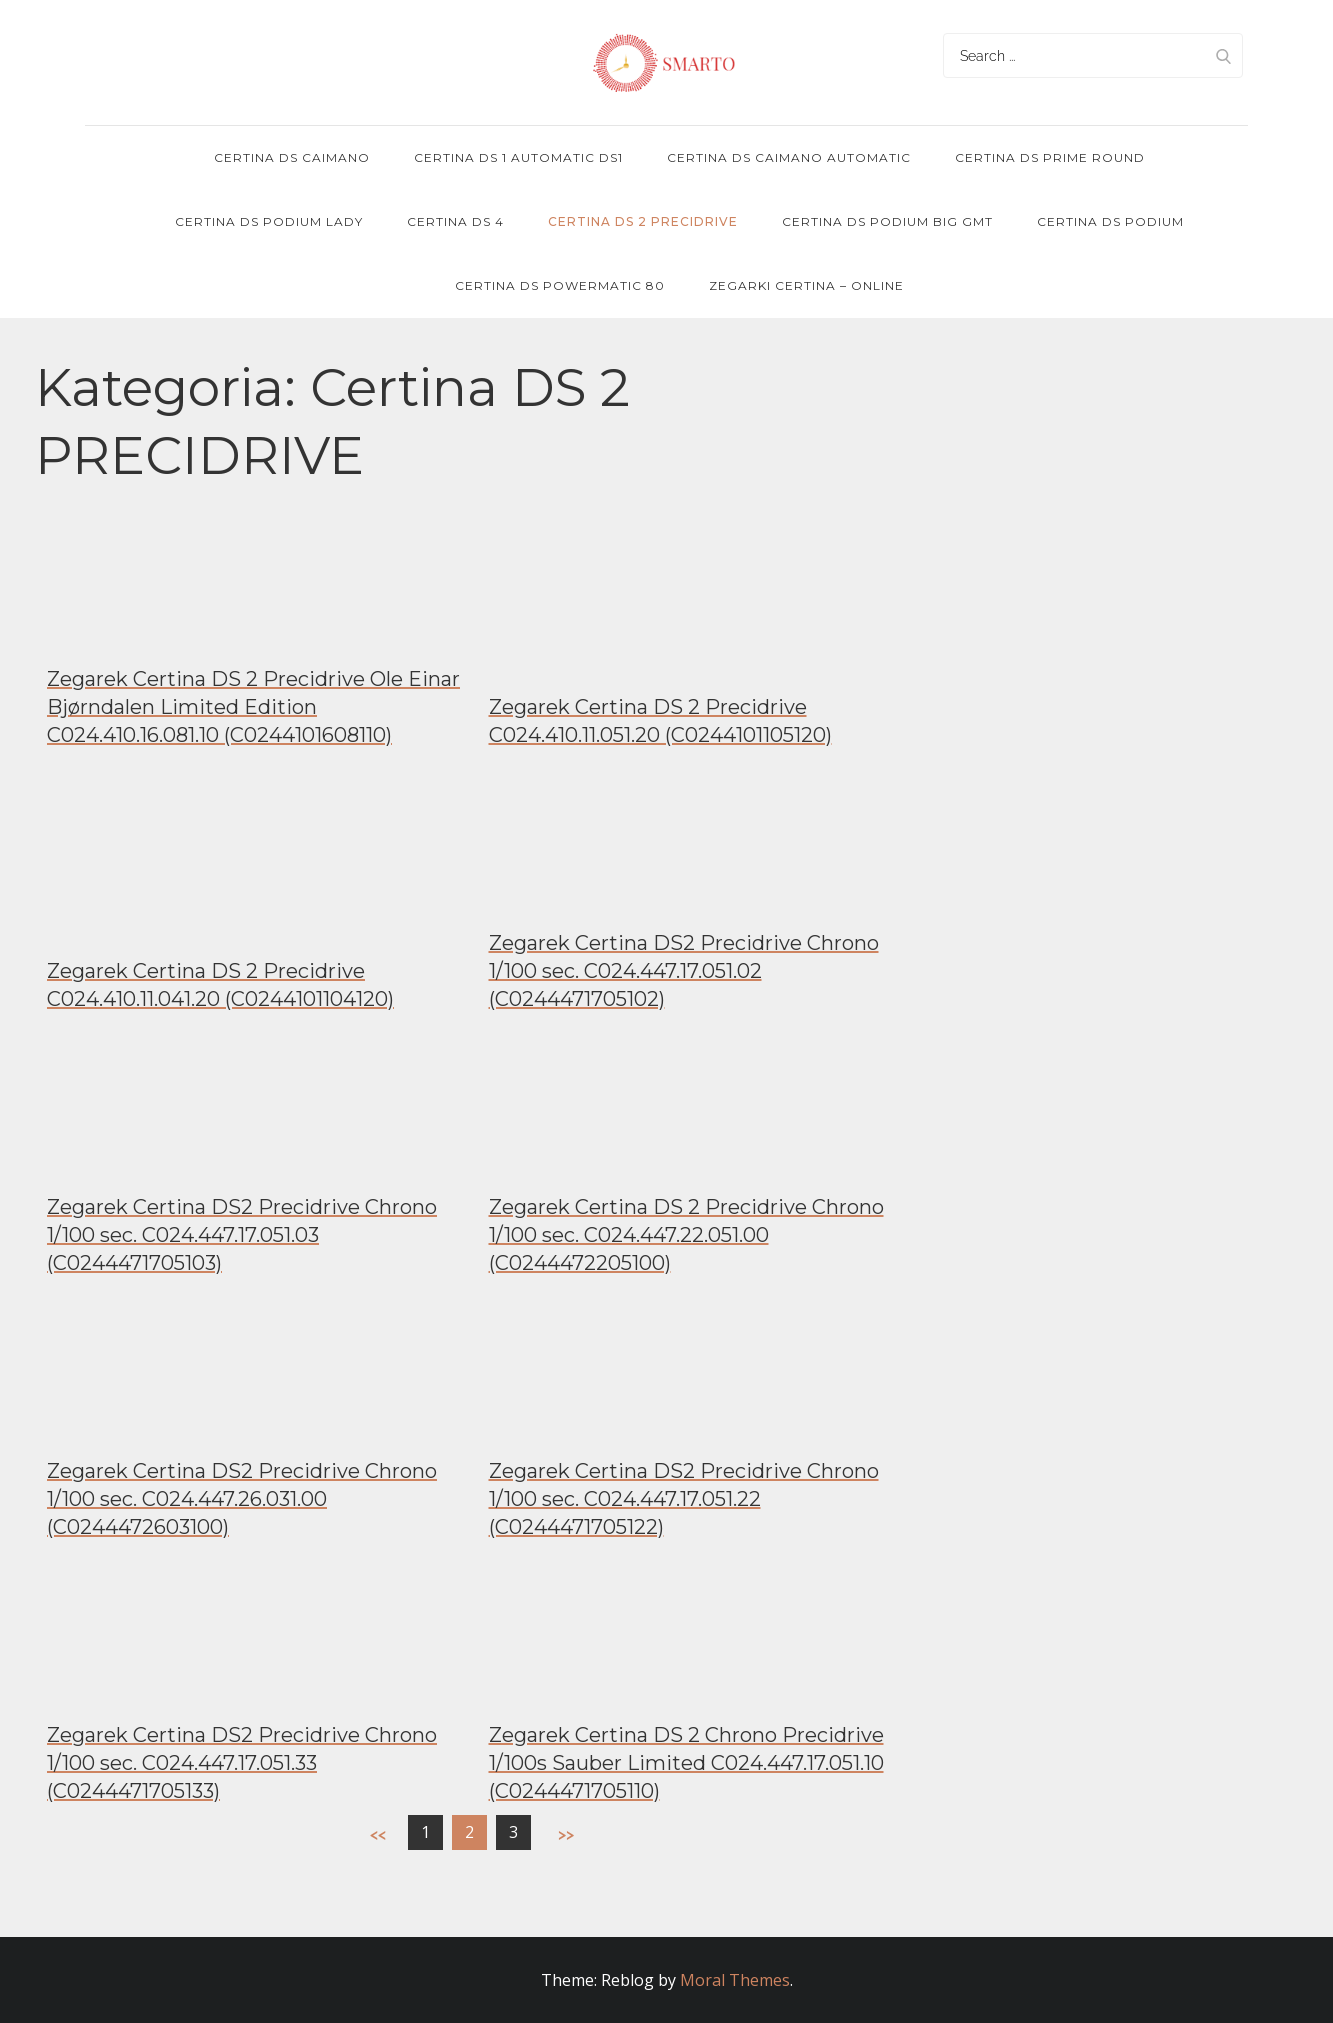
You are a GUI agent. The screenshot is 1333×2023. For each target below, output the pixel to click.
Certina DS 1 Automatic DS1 (518, 157)
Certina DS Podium (1110, 221)
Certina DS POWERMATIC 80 (560, 285)
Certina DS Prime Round (1050, 157)
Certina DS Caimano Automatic (789, 157)
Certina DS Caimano (292, 157)
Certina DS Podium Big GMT (887, 221)
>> (566, 1834)
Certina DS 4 (455, 221)
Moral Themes (735, 1980)
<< (378, 1834)
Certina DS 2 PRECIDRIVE (643, 221)
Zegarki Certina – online (806, 285)
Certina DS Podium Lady (269, 221)
